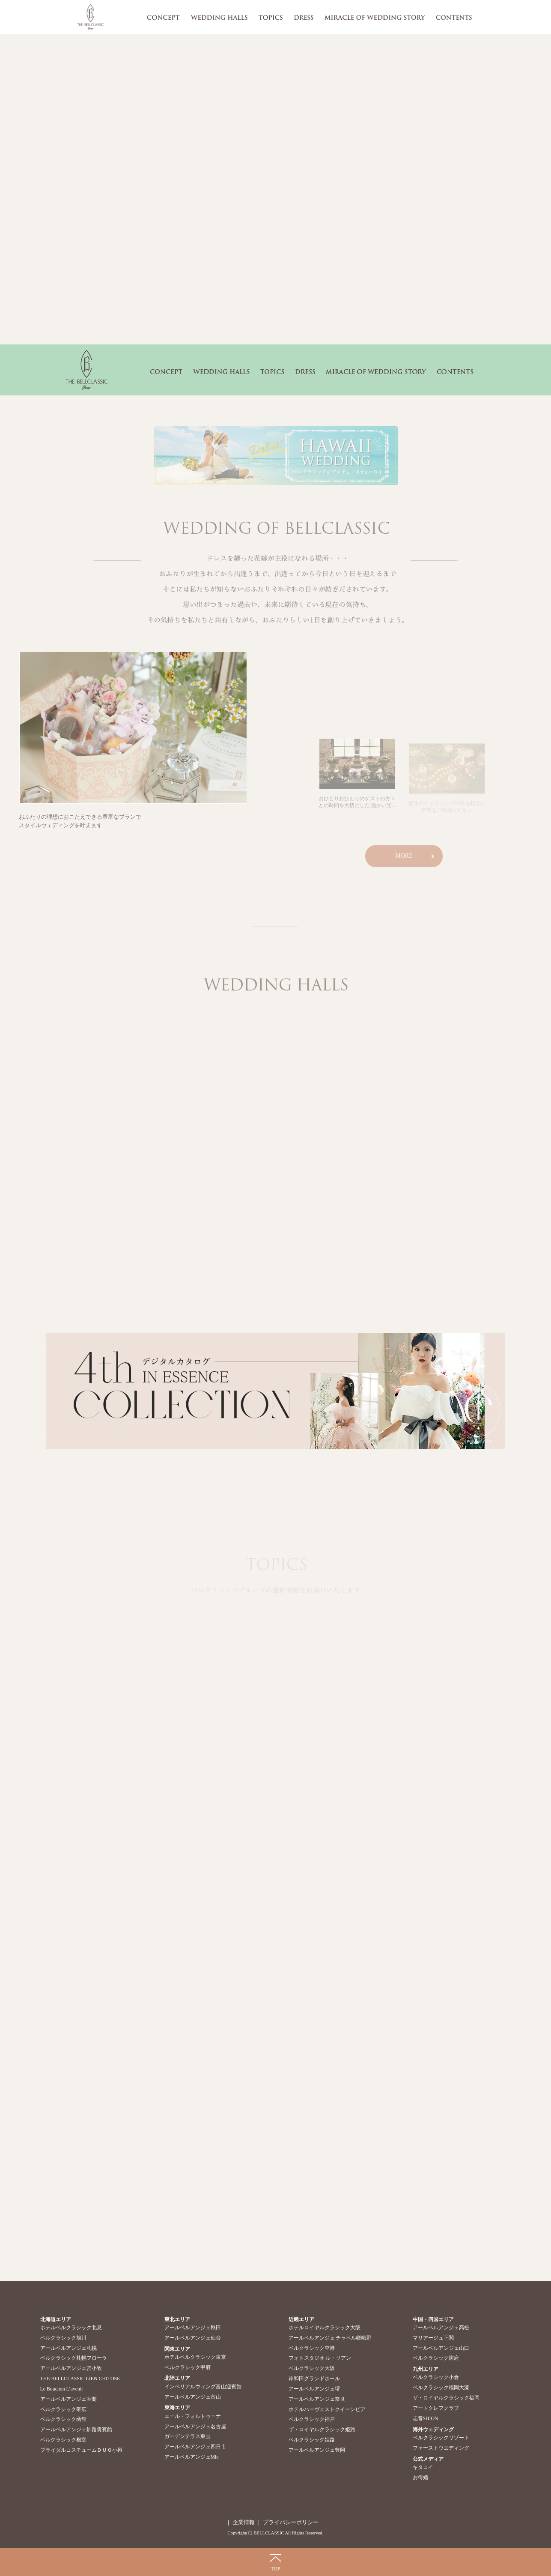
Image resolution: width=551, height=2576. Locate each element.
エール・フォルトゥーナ (192, 2416)
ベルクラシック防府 (436, 2358)
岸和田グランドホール (314, 2379)
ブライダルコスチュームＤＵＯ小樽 (81, 2450)
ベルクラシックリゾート (441, 2438)
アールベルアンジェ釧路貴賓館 (76, 2429)
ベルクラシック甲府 (187, 2367)
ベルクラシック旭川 (63, 2338)
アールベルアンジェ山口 (441, 2348)
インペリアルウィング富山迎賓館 (202, 2387)
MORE (403, 860)
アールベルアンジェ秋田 (192, 2328)
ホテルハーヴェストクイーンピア (327, 2409)
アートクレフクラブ (436, 2408)
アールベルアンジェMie (191, 2457)
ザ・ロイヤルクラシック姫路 (322, 2429)
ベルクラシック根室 (63, 2440)
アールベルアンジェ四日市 (195, 2447)
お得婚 (420, 2477)
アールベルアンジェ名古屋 (195, 2426)
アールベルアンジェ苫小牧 (71, 2368)
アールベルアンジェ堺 (314, 2389)
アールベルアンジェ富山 (192, 2397)
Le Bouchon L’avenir (61, 2389)
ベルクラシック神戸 (312, 2419)
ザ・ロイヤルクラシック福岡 (446, 2398)
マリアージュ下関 (433, 2338)
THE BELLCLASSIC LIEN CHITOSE (80, 2379)
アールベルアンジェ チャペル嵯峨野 (330, 2338)
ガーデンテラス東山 (187, 2436)
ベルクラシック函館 (63, 2419)
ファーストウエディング (441, 2448)
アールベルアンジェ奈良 (317, 2399)
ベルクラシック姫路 (312, 2440)
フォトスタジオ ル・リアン (320, 2358)
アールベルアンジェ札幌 (68, 2348)
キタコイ (423, 2467)
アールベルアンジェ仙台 (192, 2338)
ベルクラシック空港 (312, 2348)
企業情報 (243, 2522)
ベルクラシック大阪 (312, 2368)
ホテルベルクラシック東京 (195, 2357)
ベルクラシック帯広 (63, 2409)
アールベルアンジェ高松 (441, 2328)
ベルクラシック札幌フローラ (73, 2358)
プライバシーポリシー (290, 2522)
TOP (275, 2569)
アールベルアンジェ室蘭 (68, 2399)
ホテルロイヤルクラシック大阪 (324, 2328)
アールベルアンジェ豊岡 (317, 2450)
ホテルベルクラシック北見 (71, 2328)
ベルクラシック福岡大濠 (441, 2388)
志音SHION (425, 2418)
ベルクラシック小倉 (436, 2377)
